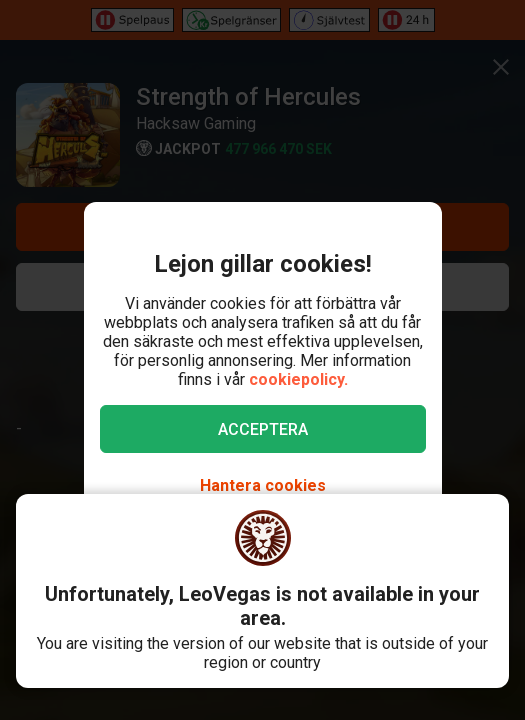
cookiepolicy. (298, 379)
